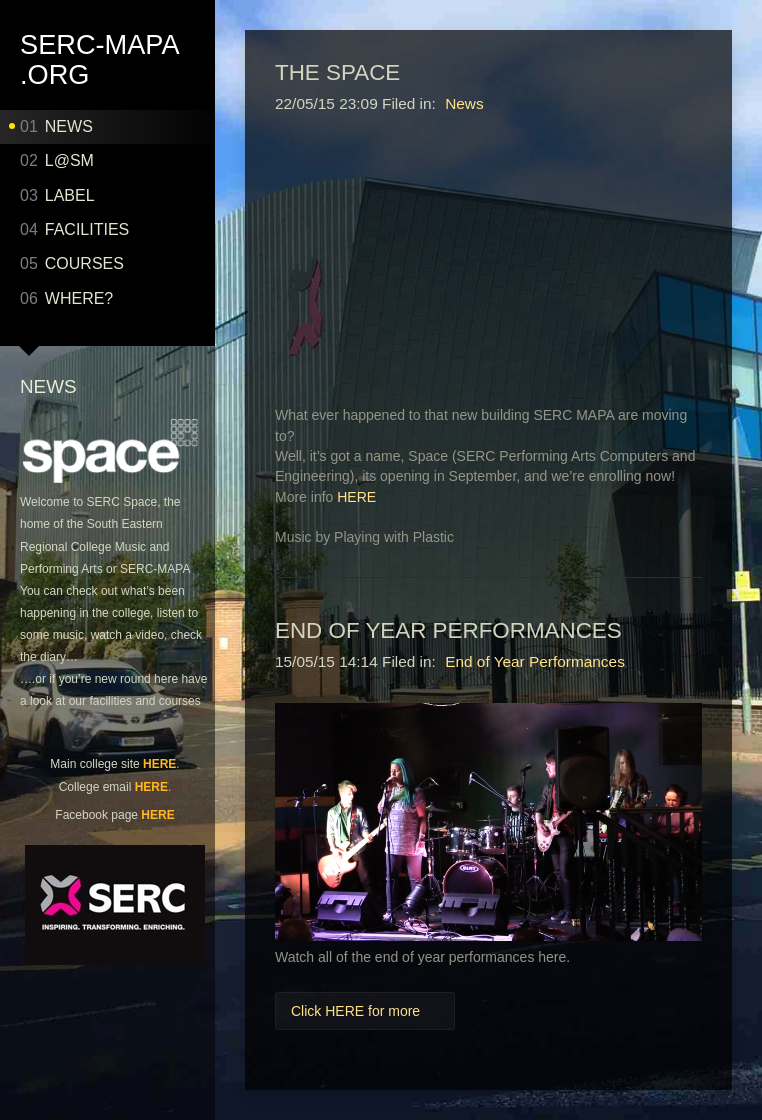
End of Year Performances (448, 630)
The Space (337, 72)
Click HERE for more (355, 1011)
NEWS (56, 126)
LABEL (57, 195)
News (464, 103)
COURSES (72, 263)
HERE (159, 764)
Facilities (74, 229)
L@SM (57, 160)
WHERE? (66, 298)
